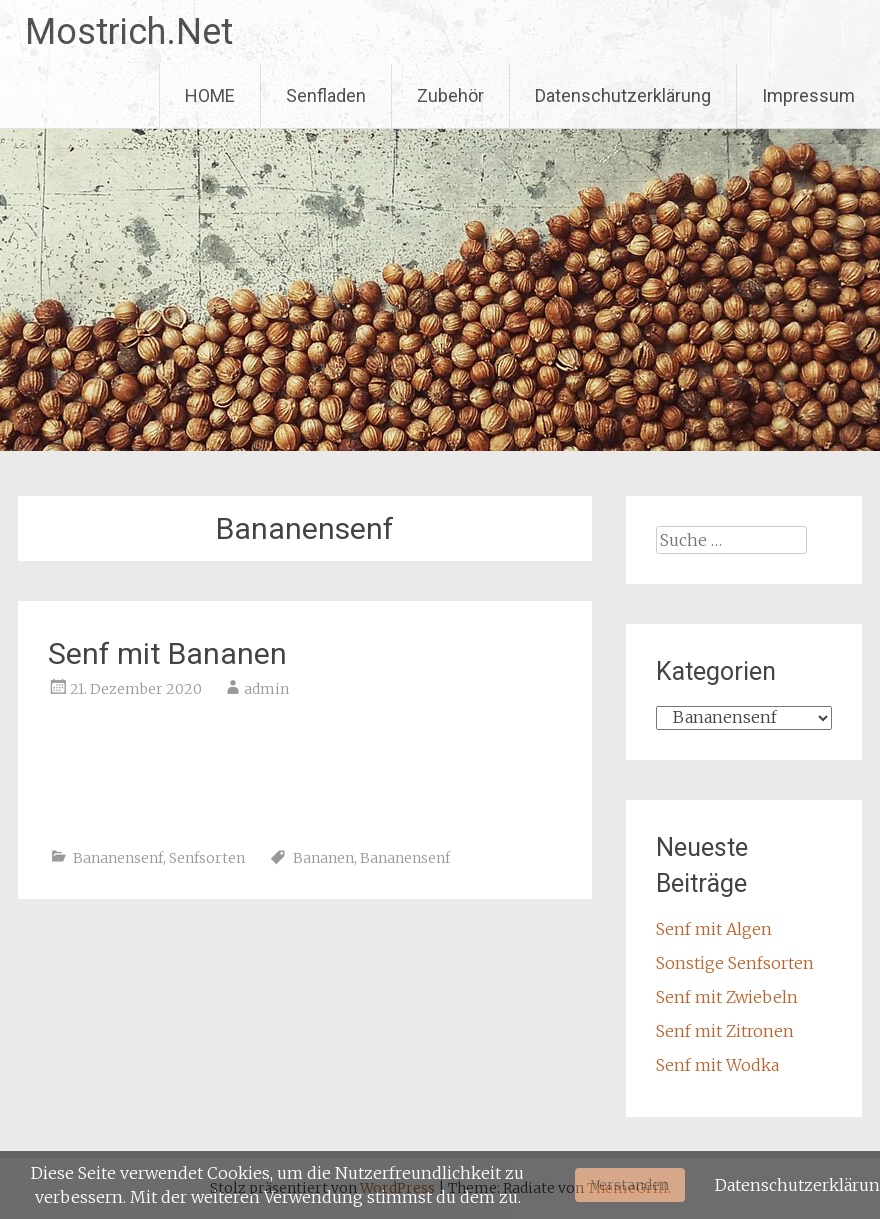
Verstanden (630, 1185)
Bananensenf (118, 858)
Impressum (808, 95)
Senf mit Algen (714, 929)
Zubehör (450, 95)
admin (266, 689)
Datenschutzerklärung (623, 95)
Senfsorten (207, 858)
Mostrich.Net (129, 32)
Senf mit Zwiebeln (727, 997)
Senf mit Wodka (717, 1065)
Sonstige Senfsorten (735, 963)
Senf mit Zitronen (725, 1031)
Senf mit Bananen (167, 653)
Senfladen (326, 95)
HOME (210, 95)
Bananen (323, 858)
